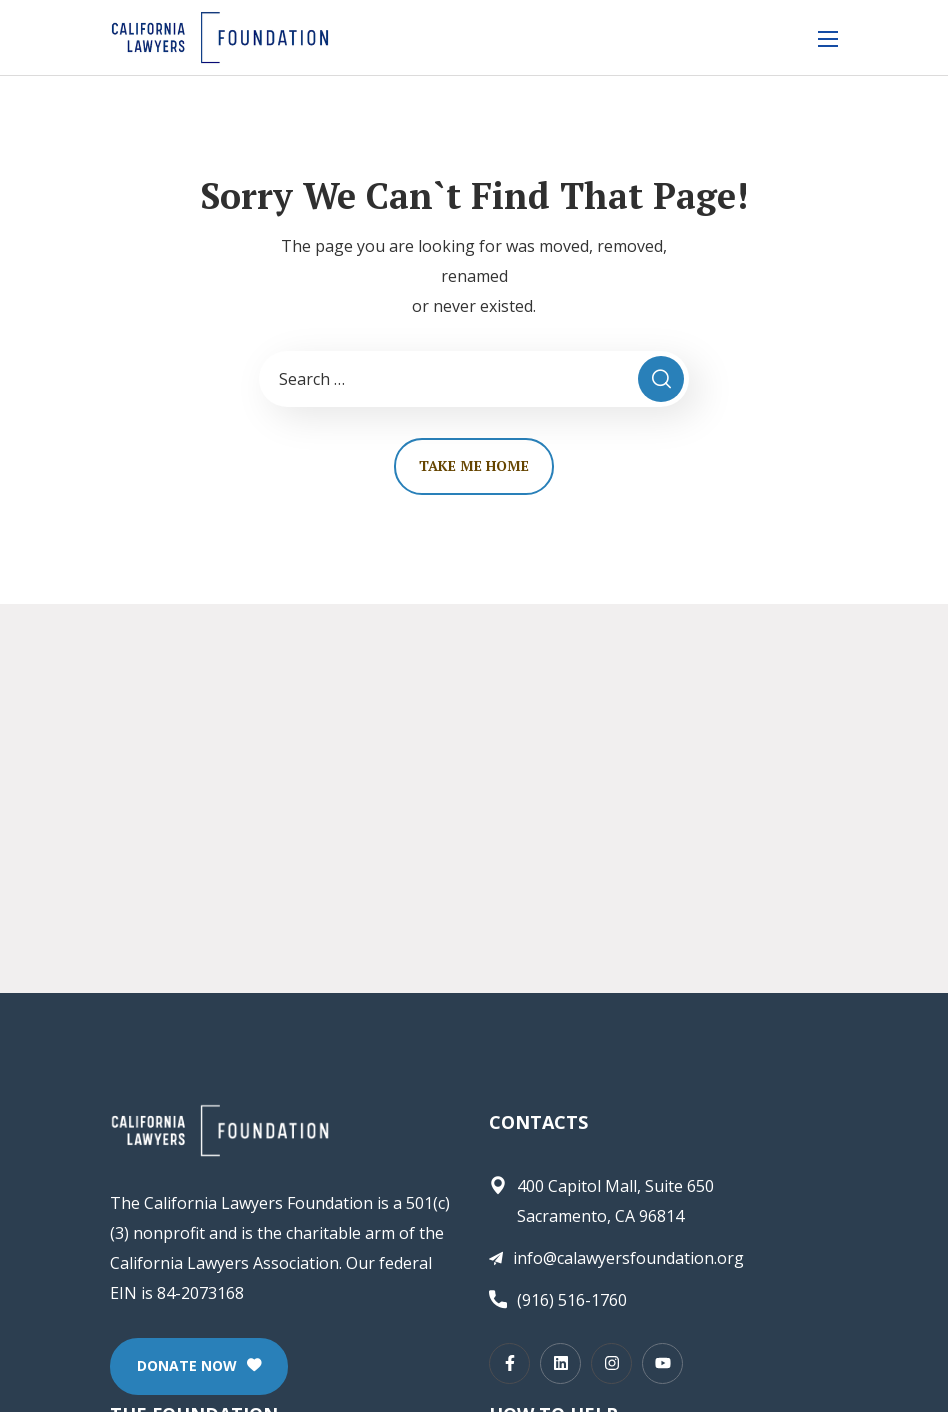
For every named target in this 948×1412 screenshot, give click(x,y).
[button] (199, 1366)
